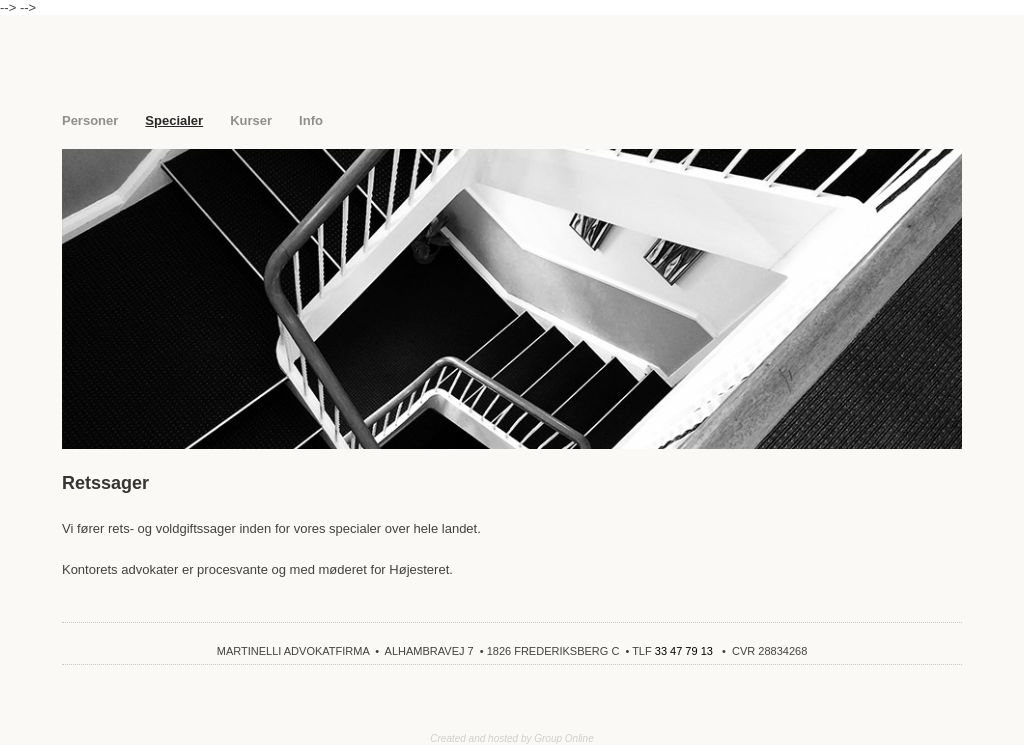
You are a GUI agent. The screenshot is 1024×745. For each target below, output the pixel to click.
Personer (90, 120)
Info (311, 120)
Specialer (174, 120)
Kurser (251, 120)
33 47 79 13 (684, 651)
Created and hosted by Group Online (511, 738)
